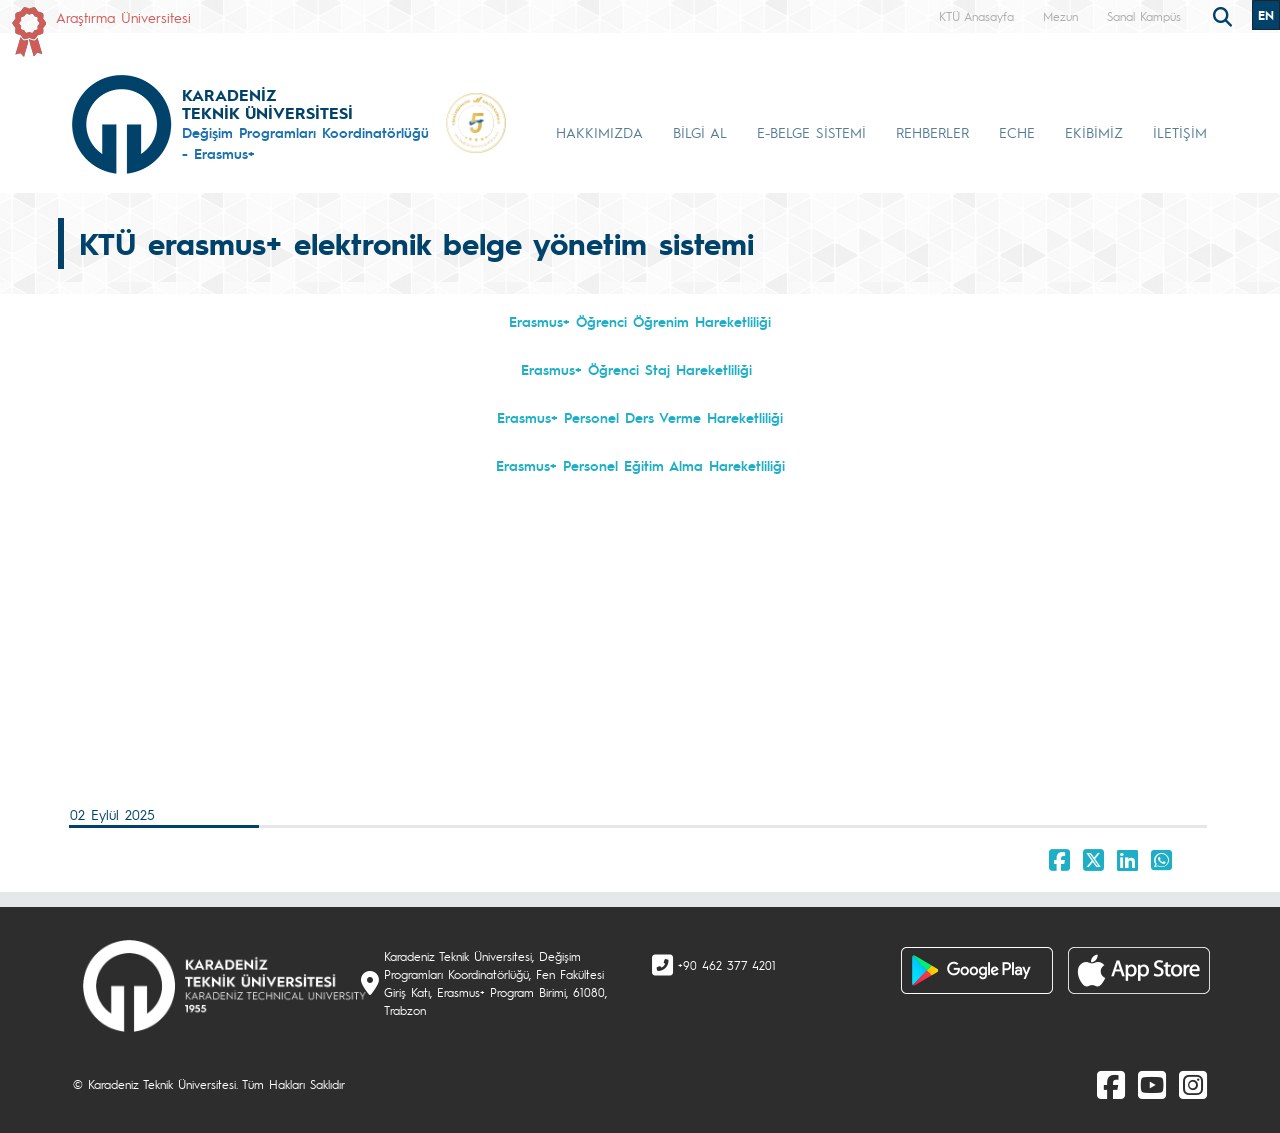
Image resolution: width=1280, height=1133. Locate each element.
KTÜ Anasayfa (976, 16)
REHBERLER (932, 132)
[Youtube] (1152, 1084)
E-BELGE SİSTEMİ (811, 132)
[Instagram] (1193, 1084)
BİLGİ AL (700, 132)
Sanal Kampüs (1144, 16)
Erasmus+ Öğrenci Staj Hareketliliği (636, 369)
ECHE (1017, 132)
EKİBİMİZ (1094, 132)
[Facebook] (1111, 1084)
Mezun (1060, 16)
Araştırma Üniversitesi (123, 17)
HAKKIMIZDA (599, 132)
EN (1266, 15)
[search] (1225, 15)
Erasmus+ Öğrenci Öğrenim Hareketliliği (640, 321)
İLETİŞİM (1180, 132)
